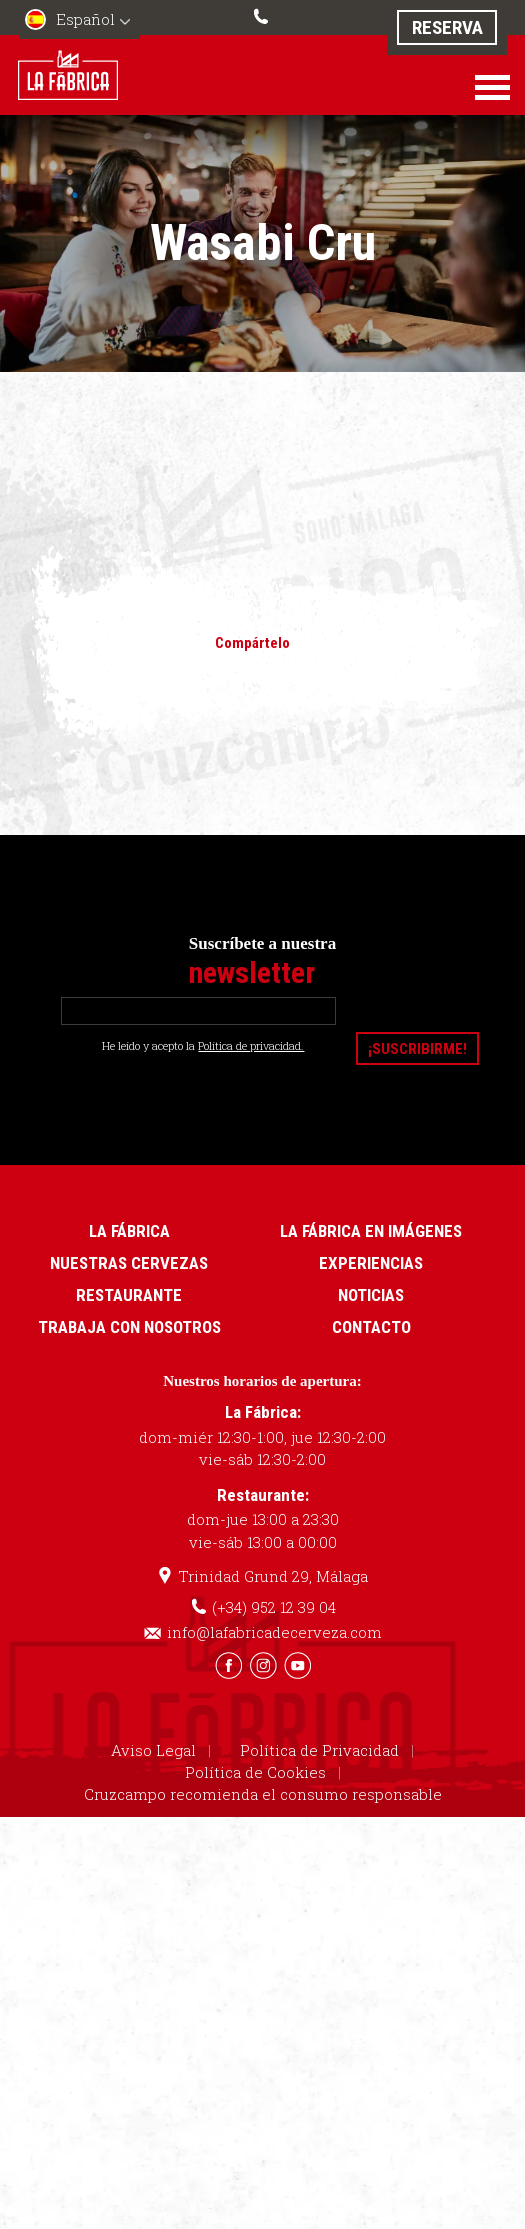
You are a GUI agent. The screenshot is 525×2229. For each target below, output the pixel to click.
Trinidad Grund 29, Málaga (273, 1574)
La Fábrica (129, 1229)
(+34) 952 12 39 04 (263, 14)
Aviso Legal (153, 1747)
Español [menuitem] (85, 19)
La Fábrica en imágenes (371, 1229)
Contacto (371, 1325)
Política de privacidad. (251, 1044)
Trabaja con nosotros (129, 1325)
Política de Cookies (255, 1769)
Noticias (371, 1293)
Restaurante (129, 1293)
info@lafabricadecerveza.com (274, 1630)
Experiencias (371, 1261)
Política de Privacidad (319, 1747)
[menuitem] (80, 21)
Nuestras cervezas (129, 1261)
